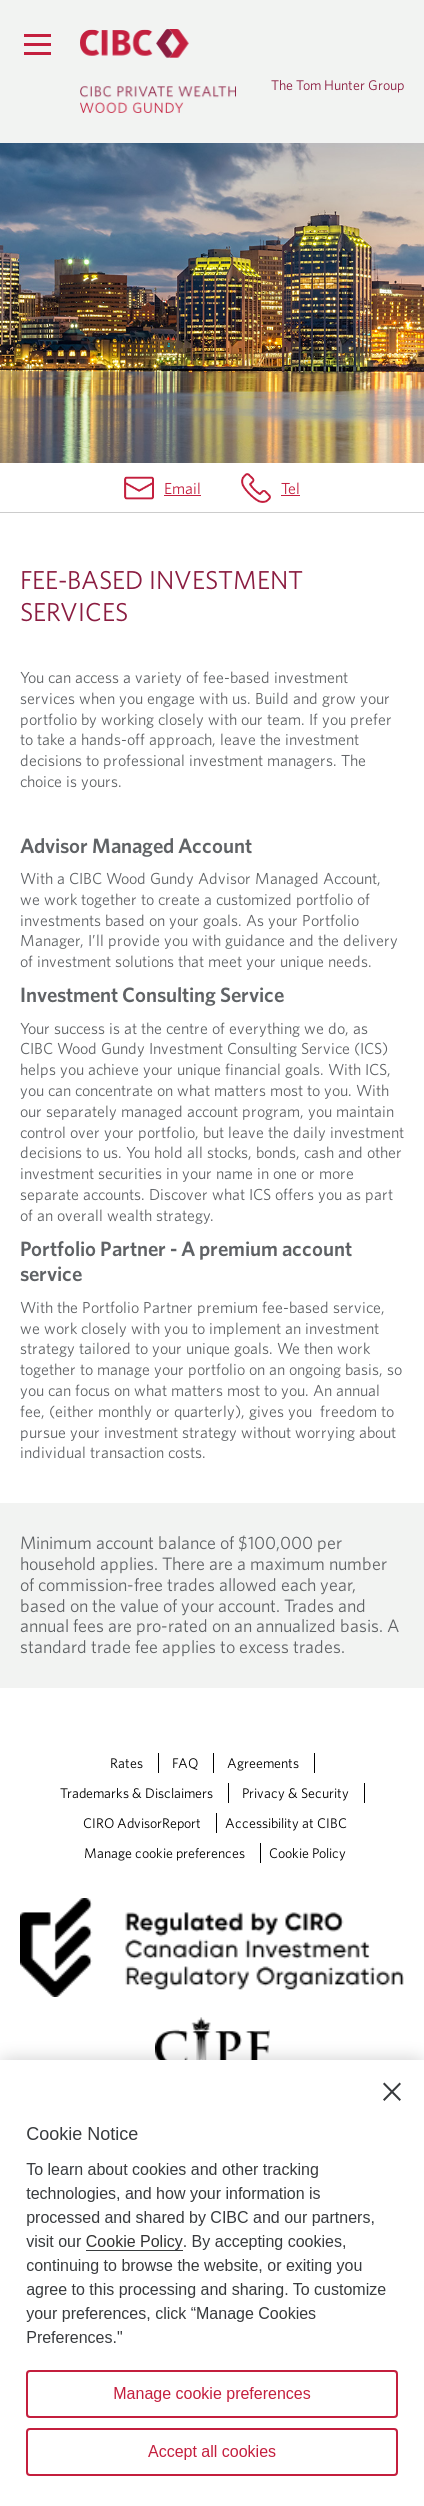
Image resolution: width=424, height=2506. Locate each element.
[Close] (392, 2092)
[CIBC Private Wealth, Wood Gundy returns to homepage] (158, 71)
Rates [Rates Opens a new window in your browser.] (126, 1763)
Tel (290, 488)
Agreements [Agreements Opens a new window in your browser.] (263, 1763)
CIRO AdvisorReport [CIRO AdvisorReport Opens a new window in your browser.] (142, 1823)
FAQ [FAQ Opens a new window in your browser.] (185, 1763)
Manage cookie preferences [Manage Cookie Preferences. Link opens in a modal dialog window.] (164, 1853)
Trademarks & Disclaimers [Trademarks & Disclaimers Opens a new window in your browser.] (136, 1793)
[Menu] (37, 44)
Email (182, 488)
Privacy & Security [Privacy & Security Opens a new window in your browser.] (295, 1793)
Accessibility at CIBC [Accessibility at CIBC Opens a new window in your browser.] (286, 1823)
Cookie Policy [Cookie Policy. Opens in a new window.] (134, 2241)
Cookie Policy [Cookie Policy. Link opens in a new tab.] (307, 1853)
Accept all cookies (212, 2451)
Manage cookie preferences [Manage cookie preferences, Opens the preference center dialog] (211, 2393)
